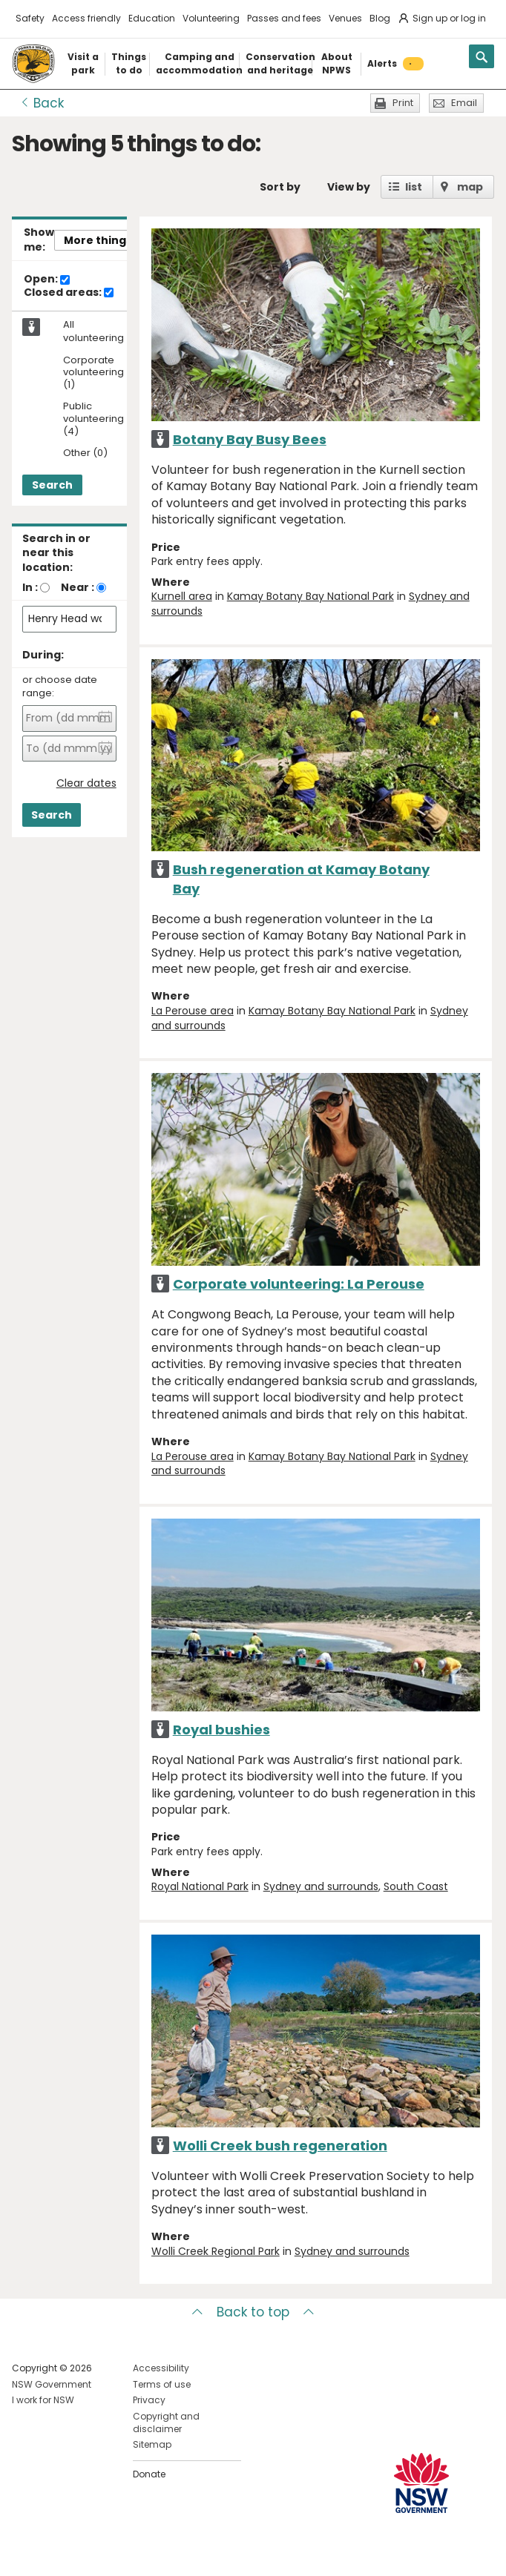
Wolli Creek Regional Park (215, 2251)
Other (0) (85, 453)
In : (30, 587)
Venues (345, 18)
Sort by (280, 186)
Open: (47, 279)
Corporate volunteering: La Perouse (298, 1284)
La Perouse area (192, 1010)
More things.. (101, 240)
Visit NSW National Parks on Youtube (89, 2552)
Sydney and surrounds (320, 1886)
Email (464, 103)
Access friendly (86, 18)
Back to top (253, 2312)
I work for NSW (43, 2400)
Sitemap (152, 2444)
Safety (30, 18)
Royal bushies (221, 1729)
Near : (77, 587)
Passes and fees (284, 18)
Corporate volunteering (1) (93, 373)
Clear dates (86, 783)
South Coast (416, 1886)
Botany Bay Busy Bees (249, 439)
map (470, 186)
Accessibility (161, 2368)
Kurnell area (181, 596)
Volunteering (211, 18)
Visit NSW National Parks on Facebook (25, 2552)
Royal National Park (200, 1886)
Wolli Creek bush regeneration (280, 2145)
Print (402, 103)
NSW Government (51, 2384)
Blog (379, 18)
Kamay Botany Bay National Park (310, 596)
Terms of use (162, 2384)
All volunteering (93, 331)
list (413, 186)
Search (52, 485)
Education (151, 18)
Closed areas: (69, 293)
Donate (149, 2474)
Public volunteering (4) (93, 419)
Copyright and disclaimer (166, 2422)
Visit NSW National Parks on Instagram (57, 2552)
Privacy (149, 2400)
